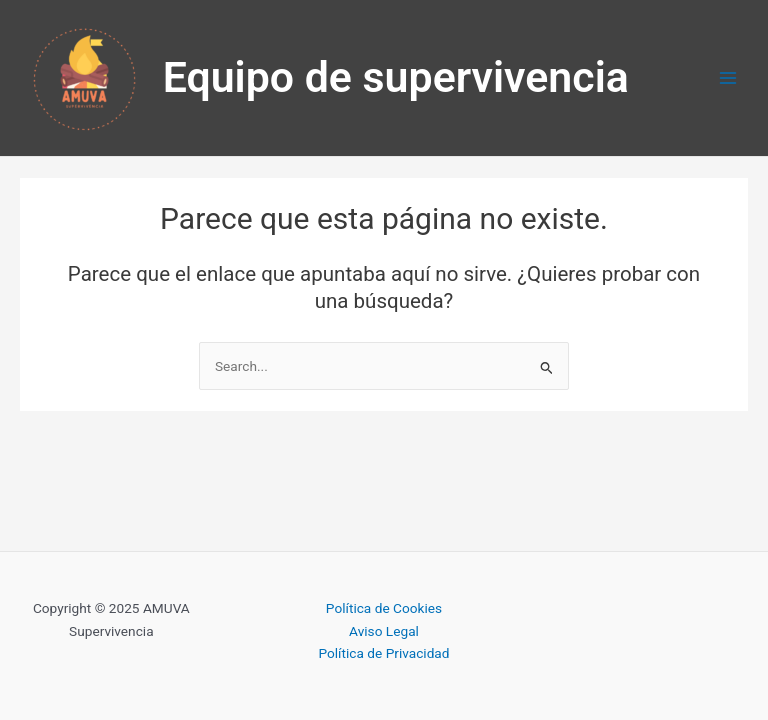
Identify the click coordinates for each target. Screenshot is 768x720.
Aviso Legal (384, 631)
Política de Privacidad (383, 653)
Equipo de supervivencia (396, 77)
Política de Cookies (384, 608)
